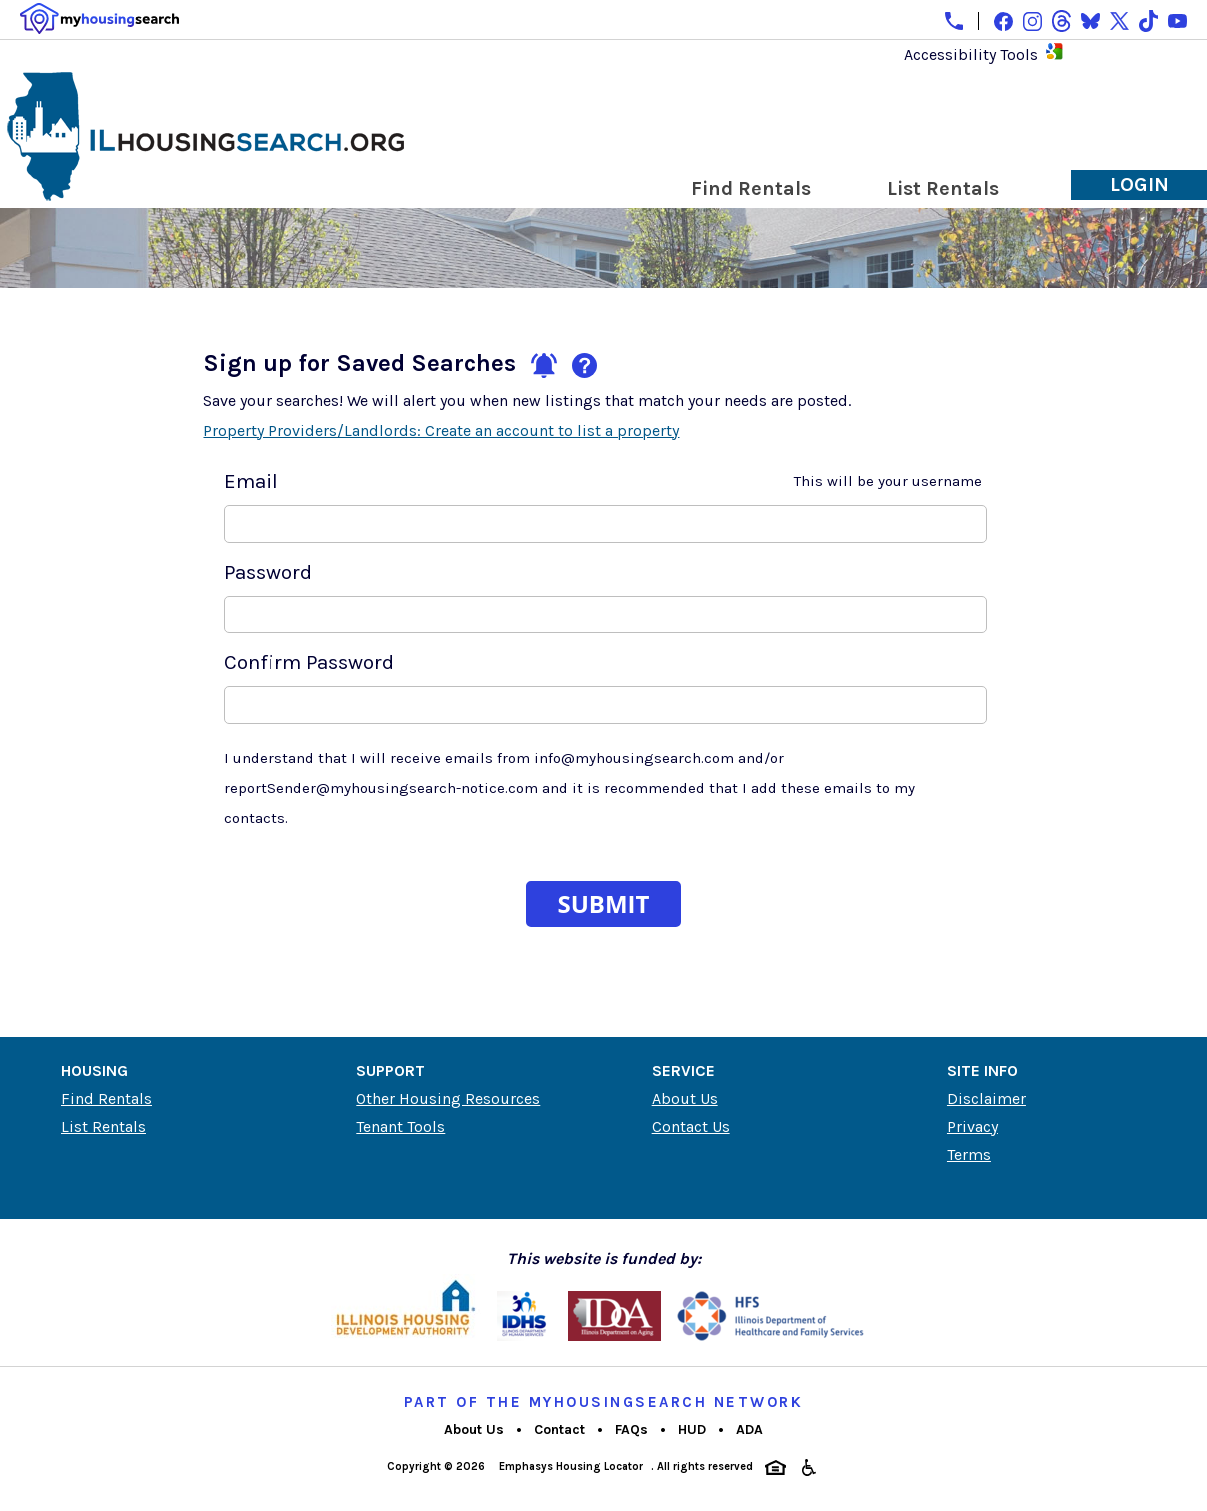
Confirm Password (309, 662)
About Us (685, 1098)
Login (1139, 184)
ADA (749, 1429)
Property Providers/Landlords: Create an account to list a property (441, 430)
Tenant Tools (400, 1126)
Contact (559, 1429)
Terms (969, 1154)
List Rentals (943, 188)
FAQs (631, 1429)
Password (268, 572)
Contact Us (691, 1126)
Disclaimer (986, 1098)
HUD (692, 1429)
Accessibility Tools (971, 54)
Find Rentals (751, 188)
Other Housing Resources (448, 1098)
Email (603, 481)
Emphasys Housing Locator (571, 1466)
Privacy (972, 1126)
